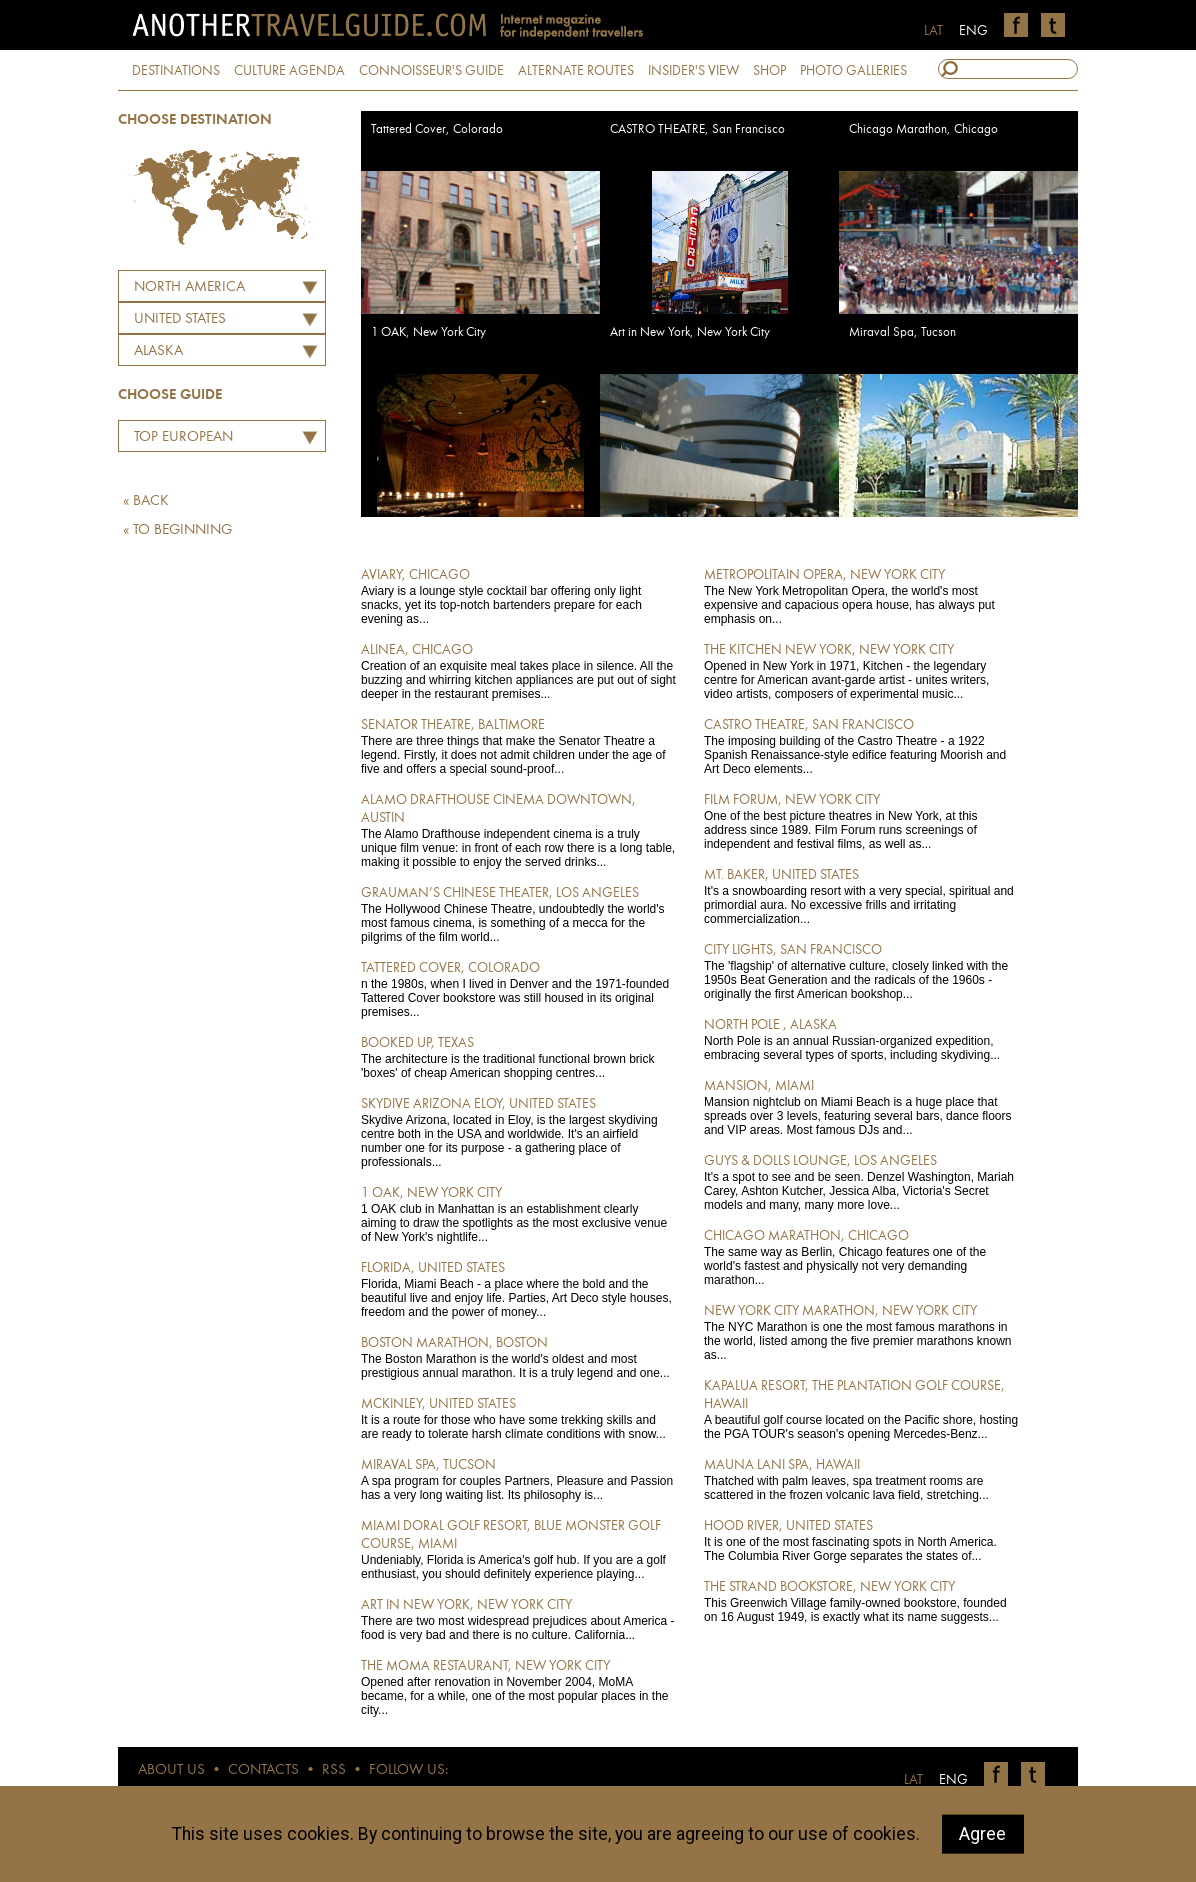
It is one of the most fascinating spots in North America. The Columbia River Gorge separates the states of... (861, 1540)
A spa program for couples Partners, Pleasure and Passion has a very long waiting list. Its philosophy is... (518, 1479)
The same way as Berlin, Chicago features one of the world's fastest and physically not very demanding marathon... (861, 1257)
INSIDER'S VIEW (693, 71)
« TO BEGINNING (177, 530)
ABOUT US (171, 1770)
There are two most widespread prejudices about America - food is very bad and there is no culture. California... (518, 1619)
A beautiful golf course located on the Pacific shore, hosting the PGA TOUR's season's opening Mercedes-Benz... (861, 1409)
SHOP (769, 71)
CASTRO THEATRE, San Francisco (697, 129)
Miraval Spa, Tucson (902, 332)
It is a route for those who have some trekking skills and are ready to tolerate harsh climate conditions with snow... (518, 1418)
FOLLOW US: (408, 1770)
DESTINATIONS (176, 71)
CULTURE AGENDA (289, 71)
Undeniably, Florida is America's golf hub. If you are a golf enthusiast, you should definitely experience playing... (518, 1549)
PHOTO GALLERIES (853, 71)
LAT (933, 31)
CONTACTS (263, 1770)
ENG (973, 31)
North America (189, 287)
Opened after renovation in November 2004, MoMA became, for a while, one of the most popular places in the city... (518, 1687)
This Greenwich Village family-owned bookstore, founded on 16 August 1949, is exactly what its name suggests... (861, 1601)
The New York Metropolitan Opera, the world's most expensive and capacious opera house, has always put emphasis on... (861, 596)
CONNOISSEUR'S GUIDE (431, 71)
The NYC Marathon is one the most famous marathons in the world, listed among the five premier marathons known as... (861, 1332)
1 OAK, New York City (428, 332)
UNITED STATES (180, 319)
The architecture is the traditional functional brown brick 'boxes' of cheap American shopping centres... (518, 1057)
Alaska (158, 351)
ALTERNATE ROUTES (576, 71)
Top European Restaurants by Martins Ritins (178, 440)
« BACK (146, 501)
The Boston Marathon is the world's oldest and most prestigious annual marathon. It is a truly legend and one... (518, 1357)
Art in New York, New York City (690, 332)
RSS (334, 1770)
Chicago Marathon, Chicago (923, 129)
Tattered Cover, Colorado (437, 129)
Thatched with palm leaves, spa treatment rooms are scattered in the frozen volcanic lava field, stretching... (861, 1479)
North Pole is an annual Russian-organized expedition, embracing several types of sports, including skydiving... (861, 1039)
